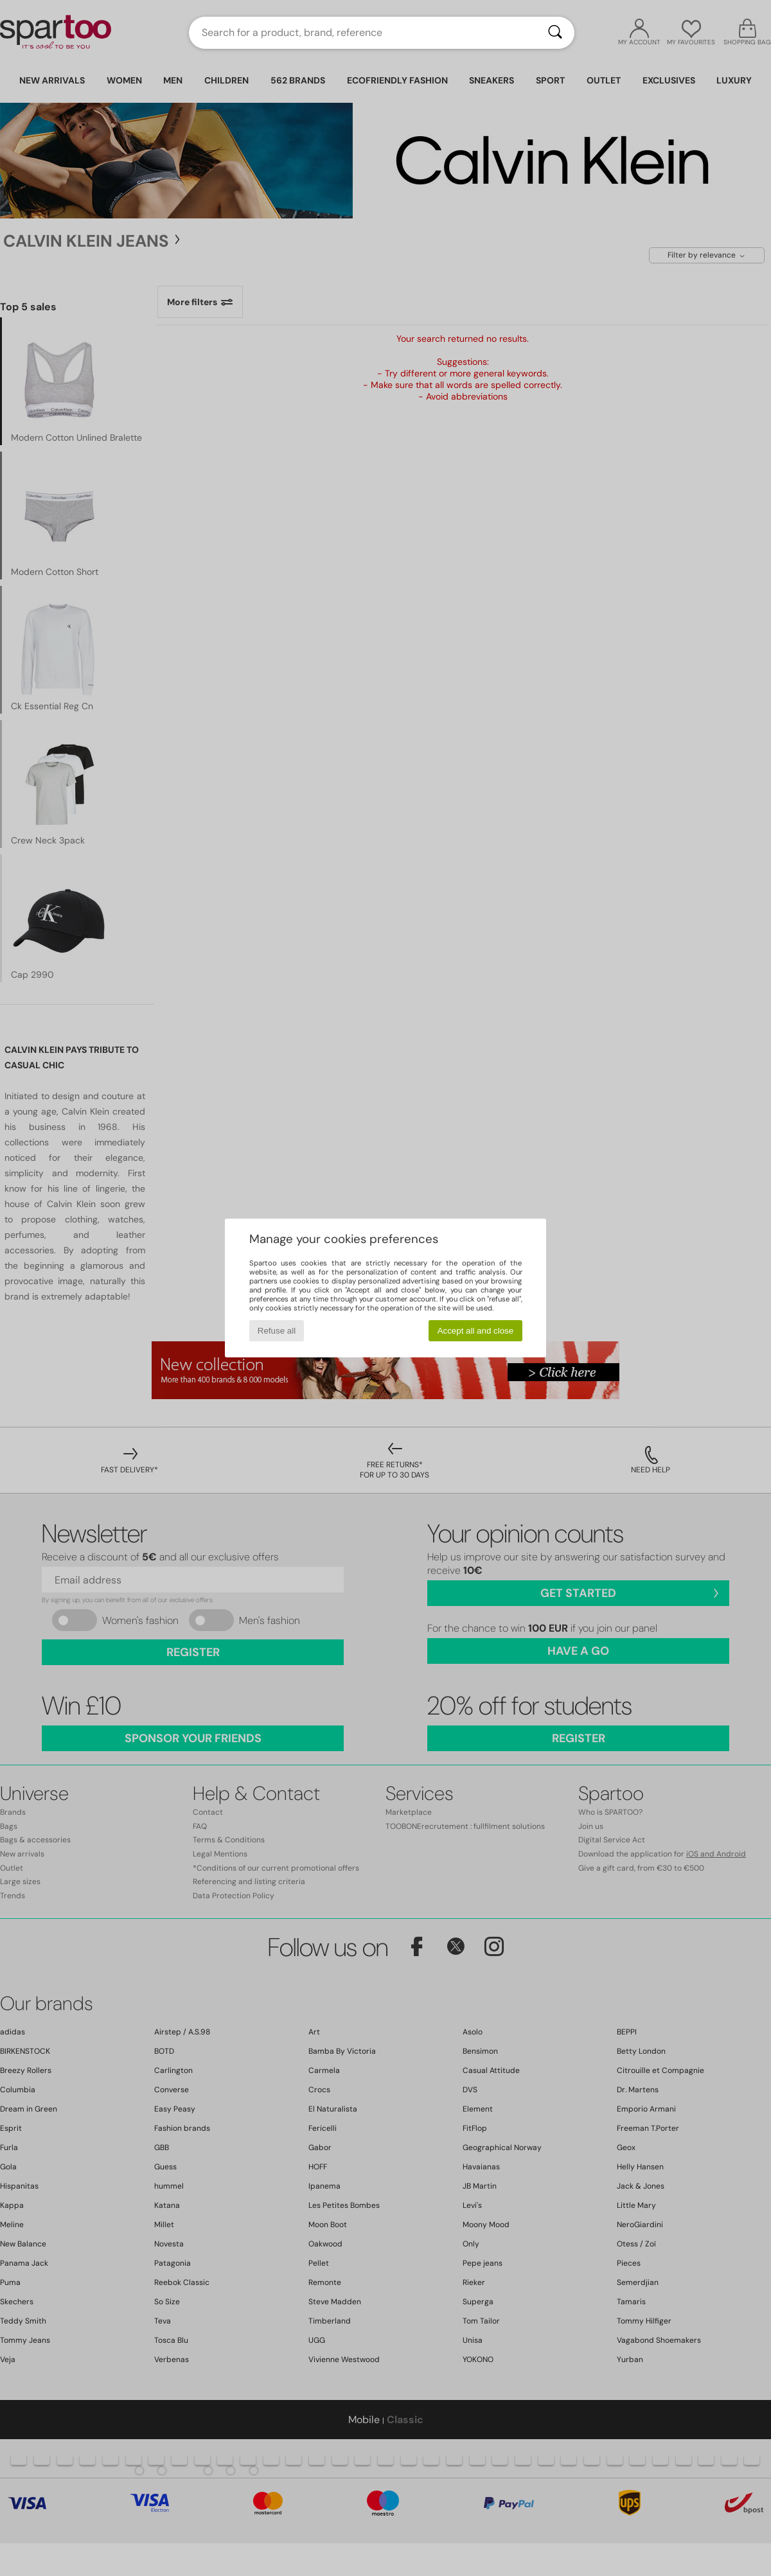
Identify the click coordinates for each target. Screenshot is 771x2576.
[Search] (555, 33)
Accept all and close (476, 1331)
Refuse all (277, 1331)
